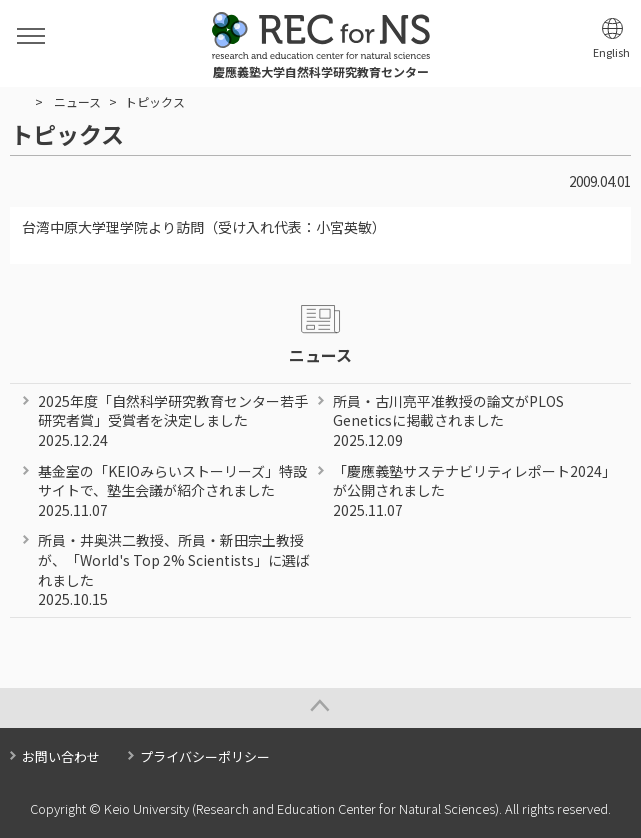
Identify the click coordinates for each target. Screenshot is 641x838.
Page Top (320, 708)
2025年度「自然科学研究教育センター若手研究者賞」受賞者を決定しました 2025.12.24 (173, 420)
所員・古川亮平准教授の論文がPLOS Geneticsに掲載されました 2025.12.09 (448, 420)
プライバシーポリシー (205, 756)
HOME (18, 102)
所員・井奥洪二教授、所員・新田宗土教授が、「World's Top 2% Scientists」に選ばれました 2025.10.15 (174, 569)
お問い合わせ (61, 756)
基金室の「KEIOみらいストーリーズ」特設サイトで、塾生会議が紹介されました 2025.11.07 (172, 490)
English (611, 52)
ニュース (77, 101)
